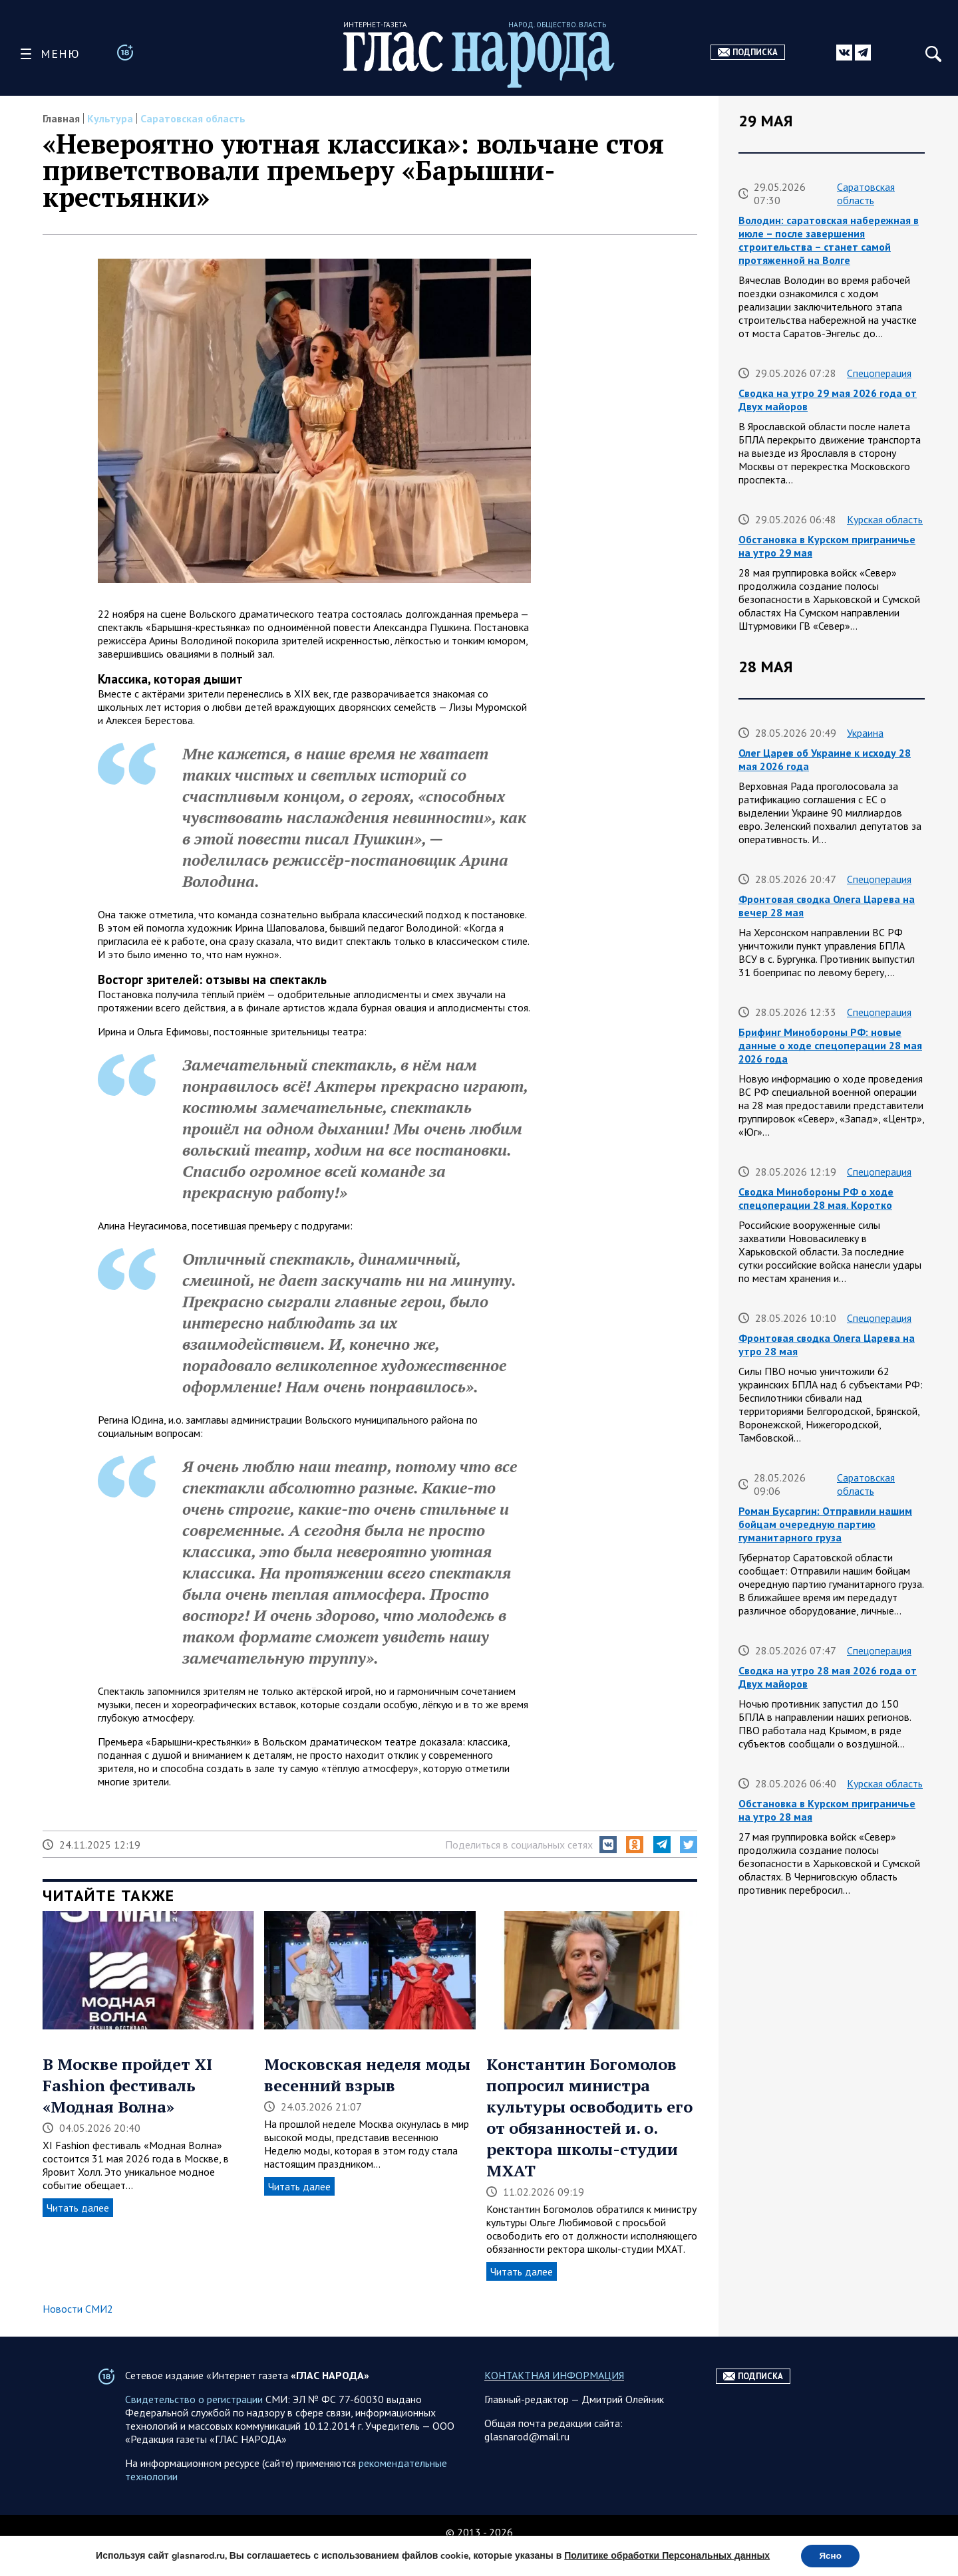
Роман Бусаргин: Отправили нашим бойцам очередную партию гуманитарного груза (825, 1524)
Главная (61, 118)
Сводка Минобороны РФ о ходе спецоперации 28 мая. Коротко (815, 1198)
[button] (608, 1844)
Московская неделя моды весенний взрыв (367, 2074)
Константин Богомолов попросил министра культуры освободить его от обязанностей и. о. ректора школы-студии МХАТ (589, 2117)
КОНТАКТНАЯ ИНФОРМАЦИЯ (554, 2401)
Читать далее (78, 2207)
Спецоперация (879, 373)
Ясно (830, 2555)
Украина (865, 732)
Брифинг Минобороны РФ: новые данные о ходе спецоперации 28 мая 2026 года (830, 1045)
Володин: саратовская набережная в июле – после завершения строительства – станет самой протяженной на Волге (828, 240)
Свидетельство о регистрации (194, 2425)
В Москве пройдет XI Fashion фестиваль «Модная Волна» (127, 2085)
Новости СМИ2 (78, 2308)
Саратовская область (192, 118)
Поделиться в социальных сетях (519, 1844)
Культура (110, 118)
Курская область (885, 519)
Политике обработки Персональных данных (665, 2555)
